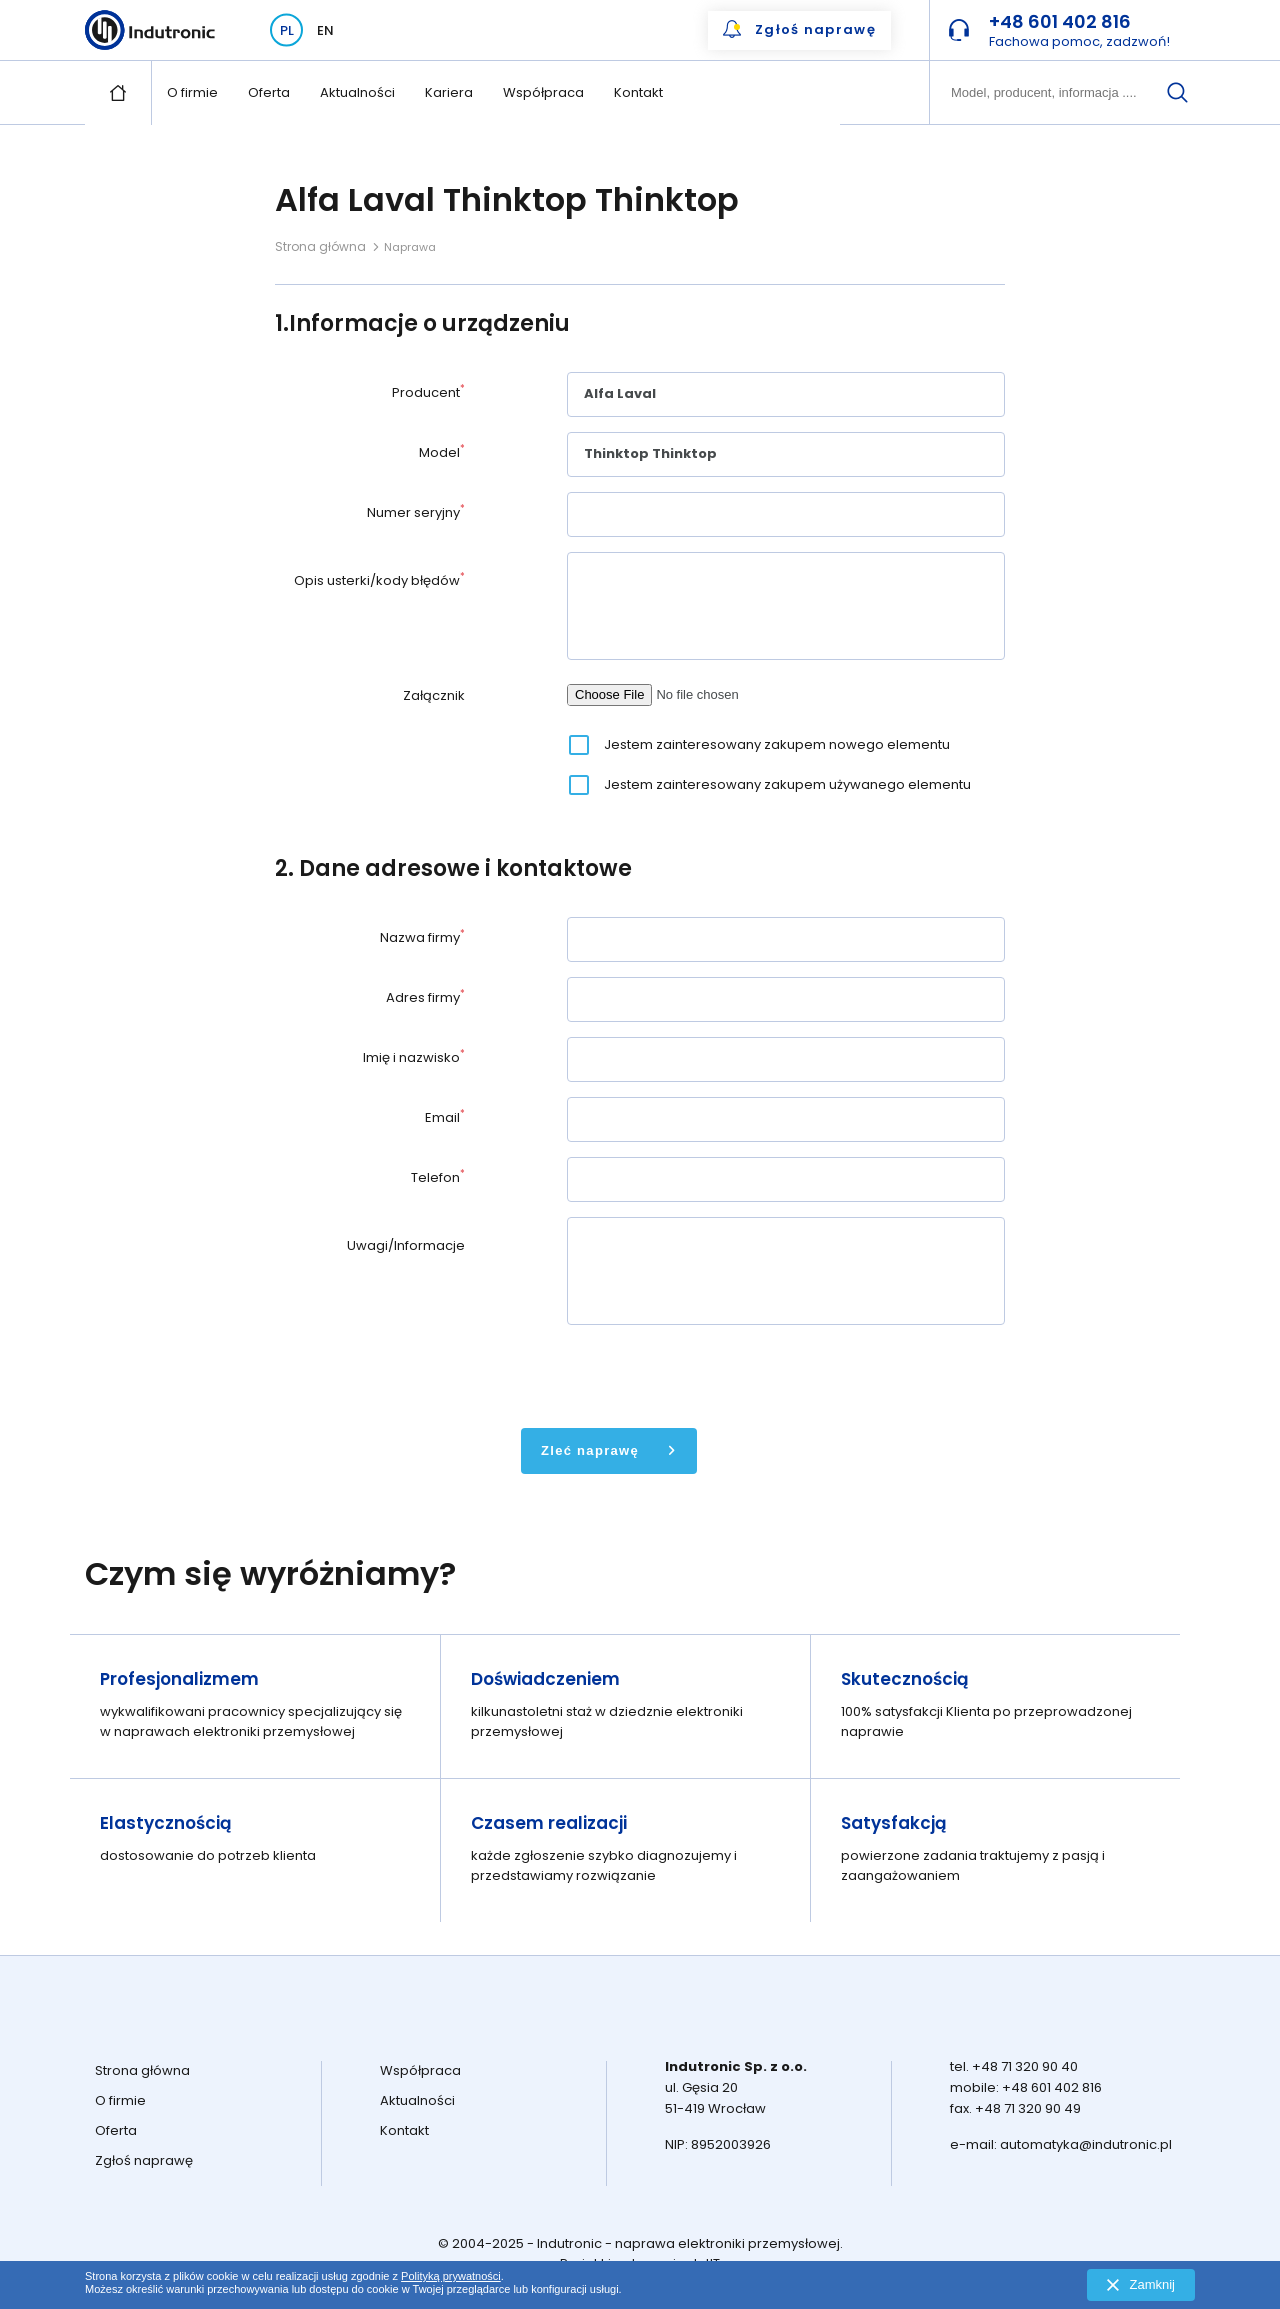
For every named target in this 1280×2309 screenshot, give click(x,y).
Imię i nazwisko (414, 1057)
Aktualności (357, 92)
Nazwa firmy (422, 937)
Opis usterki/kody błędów (379, 580)
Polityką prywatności (451, 2276)
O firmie (192, 92)
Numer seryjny (416, 512)
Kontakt (638, 92)
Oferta (269, 92)
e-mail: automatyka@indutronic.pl (1061, 2144)
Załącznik (434, 695)
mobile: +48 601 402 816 (1026, 2087)
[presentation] (719, 1374)
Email (445, 1117)
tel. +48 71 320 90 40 (1014, 2066)
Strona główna (320, 246)
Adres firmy (425, 997)
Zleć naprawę (590, 1450)
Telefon (438, 1177)
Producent (428, 392)
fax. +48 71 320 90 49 (1015, 2108)
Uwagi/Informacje (406, 1245)
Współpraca (543, 92)
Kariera (449, 92)
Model (442, 452)
